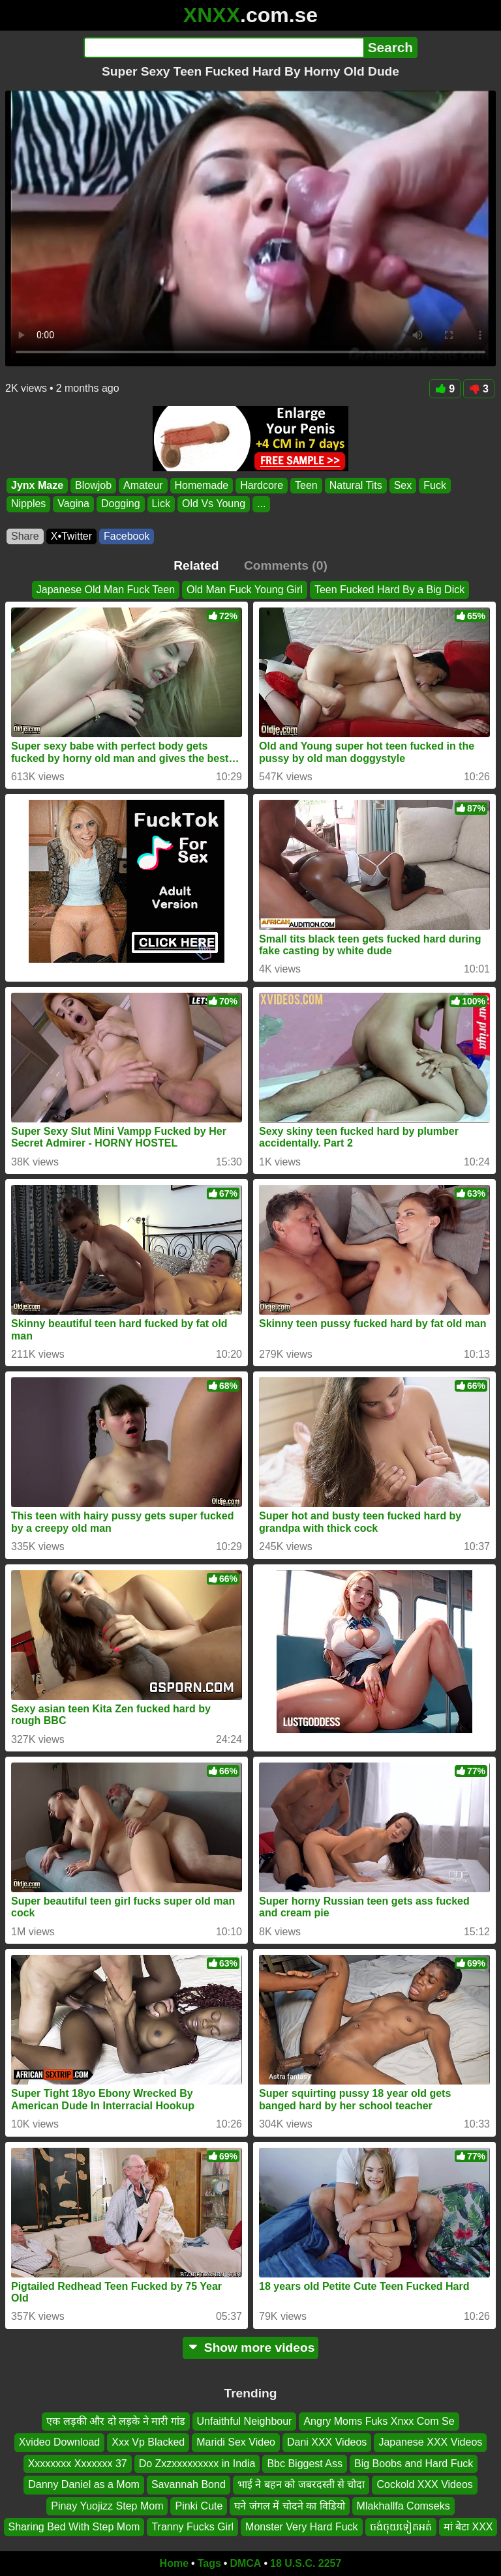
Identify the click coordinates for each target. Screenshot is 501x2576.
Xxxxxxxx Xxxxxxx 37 (77, 2463)
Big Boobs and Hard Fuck (413, 2463)
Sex (403, 485)
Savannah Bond (188, 2484)
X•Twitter (71, 536)
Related (196, 565)
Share (25, 536)
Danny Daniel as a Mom (84, 2484)
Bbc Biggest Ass (304, 2463)
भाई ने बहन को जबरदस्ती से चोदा (301, 2484)
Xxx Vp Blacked (148, 2442)
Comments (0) (285, 565)
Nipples (28, 504)
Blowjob (93, 485)
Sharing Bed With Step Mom (74, 2526)
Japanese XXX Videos (430, 2442)
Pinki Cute (198, 2505)
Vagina (73, 504)
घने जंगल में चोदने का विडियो (289, 2505)
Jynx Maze (37, 485)
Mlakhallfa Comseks (403, 2505)
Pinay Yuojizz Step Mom (107, 2505)
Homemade (202, 485)
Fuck (434, 485)
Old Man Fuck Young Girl (245, 589)
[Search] (223, 47)
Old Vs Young (213, 504)
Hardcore (261, 485)
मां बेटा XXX (468, 2526)
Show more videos (251, 2347)
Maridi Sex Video (235, 2442)
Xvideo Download (59, 2442)
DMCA (245, 2563)
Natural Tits (355, 485)
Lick (161, 504)
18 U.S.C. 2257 (305, 2563)
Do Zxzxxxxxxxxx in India (197, 2463)
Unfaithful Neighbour (244, 2421)
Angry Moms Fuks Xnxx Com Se (378, 2421)
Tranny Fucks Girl (192, 2526)
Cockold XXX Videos (424, 2484)
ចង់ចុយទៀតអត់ (401, 2526)
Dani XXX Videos (327, 2442)
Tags (209, 2563)
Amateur (142, 485)
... (261, 504)
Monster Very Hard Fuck (301, 2526)
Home (174, 2563)
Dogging (120, 504)
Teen (306, 485)
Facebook (126, 536)
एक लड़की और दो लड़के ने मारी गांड (115, 2421)
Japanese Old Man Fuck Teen (106, 589)
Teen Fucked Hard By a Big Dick (389, 589)
